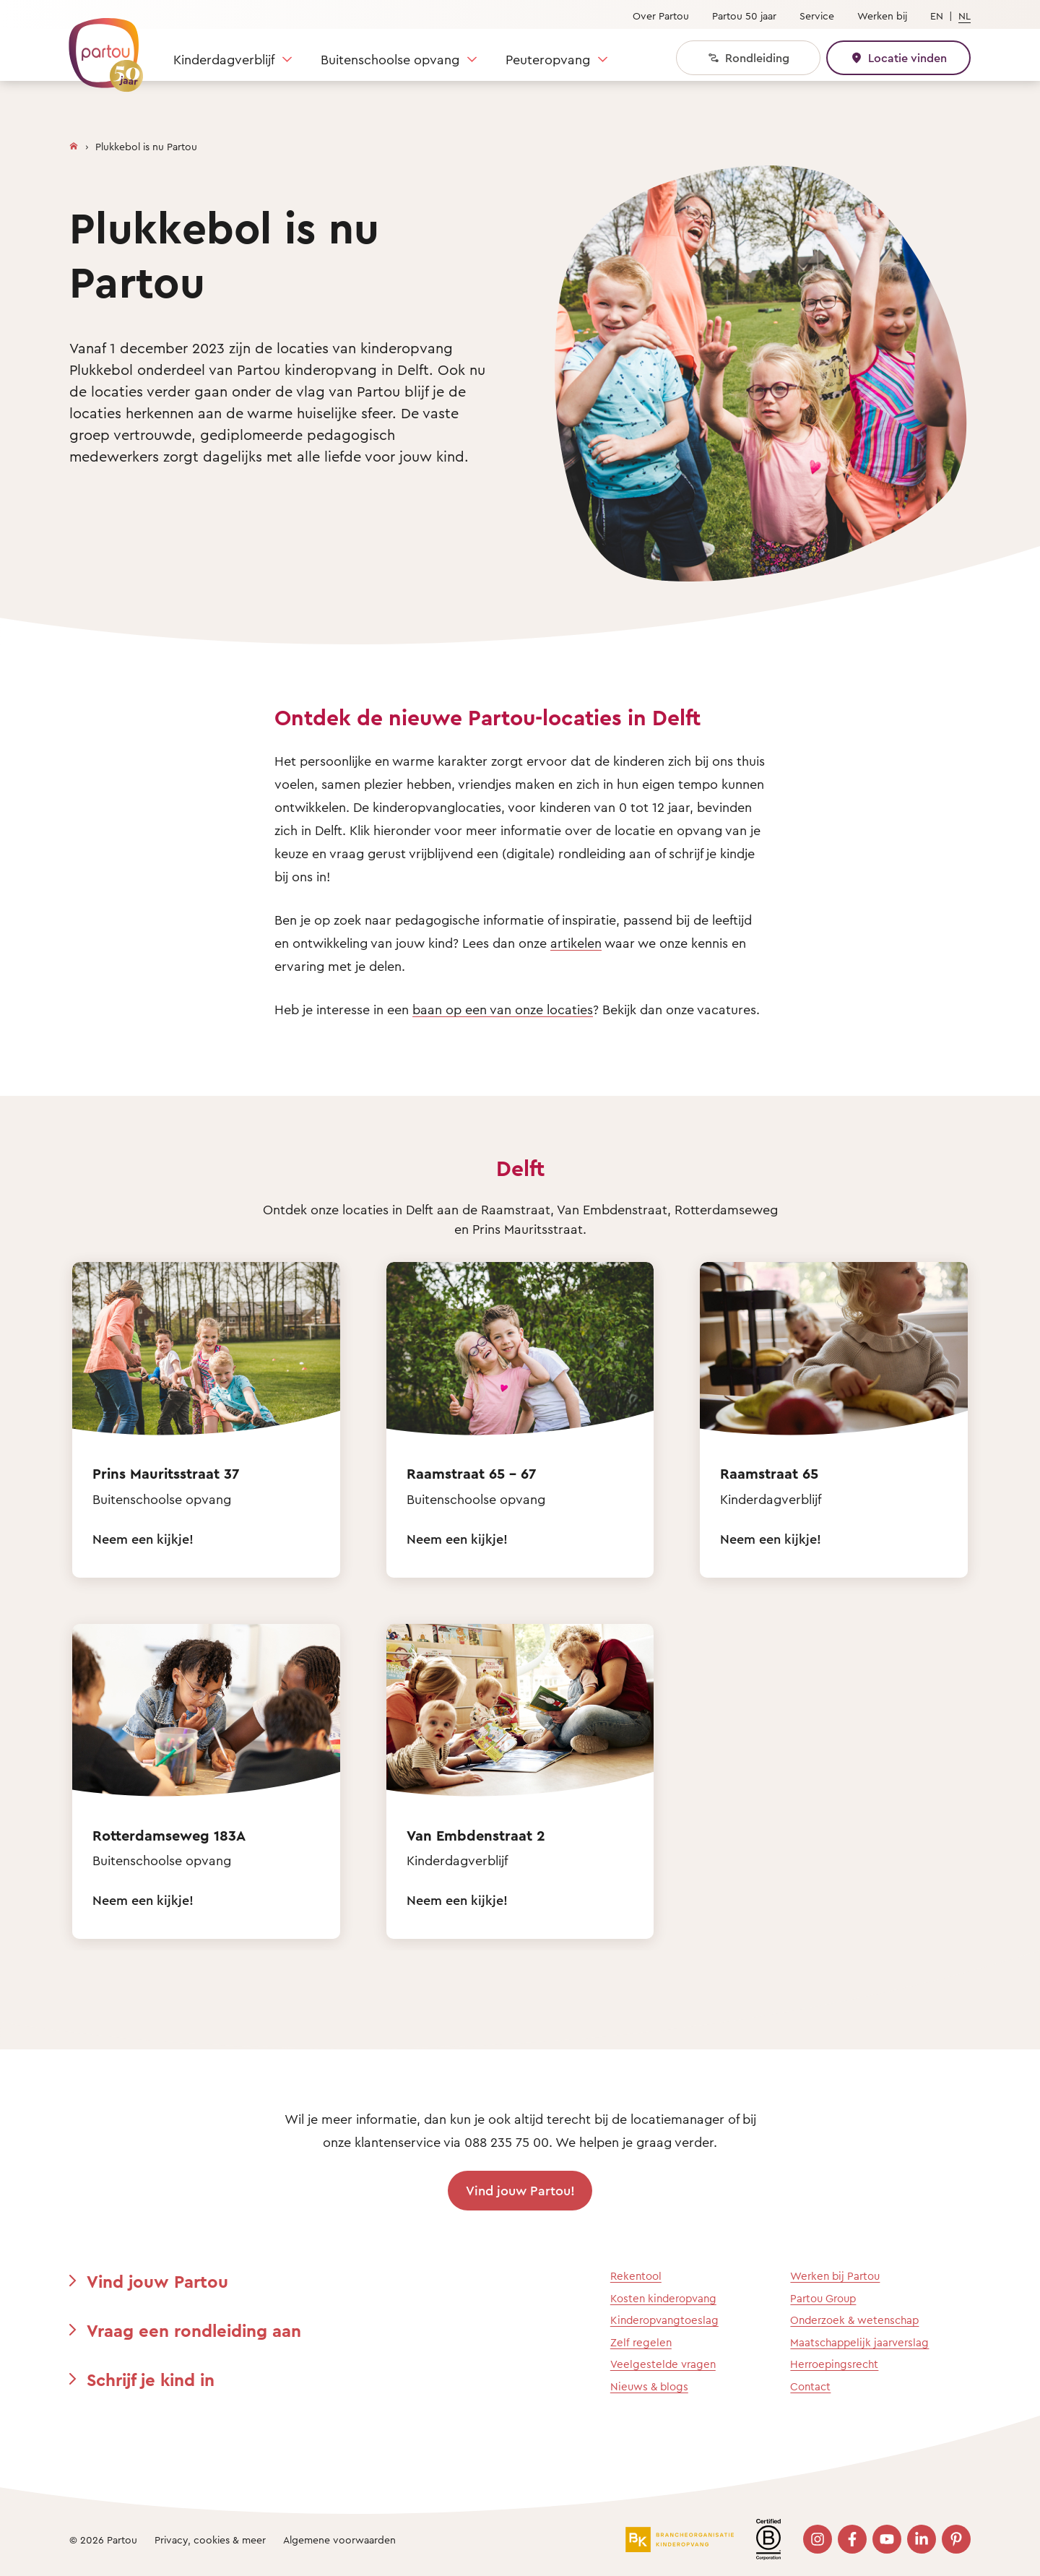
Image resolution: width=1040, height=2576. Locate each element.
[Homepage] (73, 143)
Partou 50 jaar (744, 15)
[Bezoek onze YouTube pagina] (886, 2539)
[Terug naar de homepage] (99, 47)
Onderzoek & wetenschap (854, 2320)
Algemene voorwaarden (339, 2539)
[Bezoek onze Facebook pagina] (852, 2539)
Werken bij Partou (835, 2276)
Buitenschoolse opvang (390, 59)
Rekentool (636, 2276)
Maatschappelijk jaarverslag (859, 2342)
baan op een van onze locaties (502, 1009)
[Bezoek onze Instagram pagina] (817, 2539)
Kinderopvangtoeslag (664, 2320)
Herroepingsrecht (834, 2364)
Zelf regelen (641, 2342)
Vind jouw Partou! (520, 2190)
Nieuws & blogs (649, 2386)
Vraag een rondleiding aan (194, 2330)
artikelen (576, 943)
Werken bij (882, 15)
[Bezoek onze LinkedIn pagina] (921, 2539)
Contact (810, 2386)
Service (817, 15)
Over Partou (661, 15)
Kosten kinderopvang (663, 2298)
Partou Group (823, 2298)
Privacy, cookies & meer (210, 2539)
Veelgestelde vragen (663, 2364)
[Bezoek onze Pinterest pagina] (956, 2539)
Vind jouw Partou (157, 2281)
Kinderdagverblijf (223, 59)
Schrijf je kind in (150, 2379)
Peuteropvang (548, 59)
